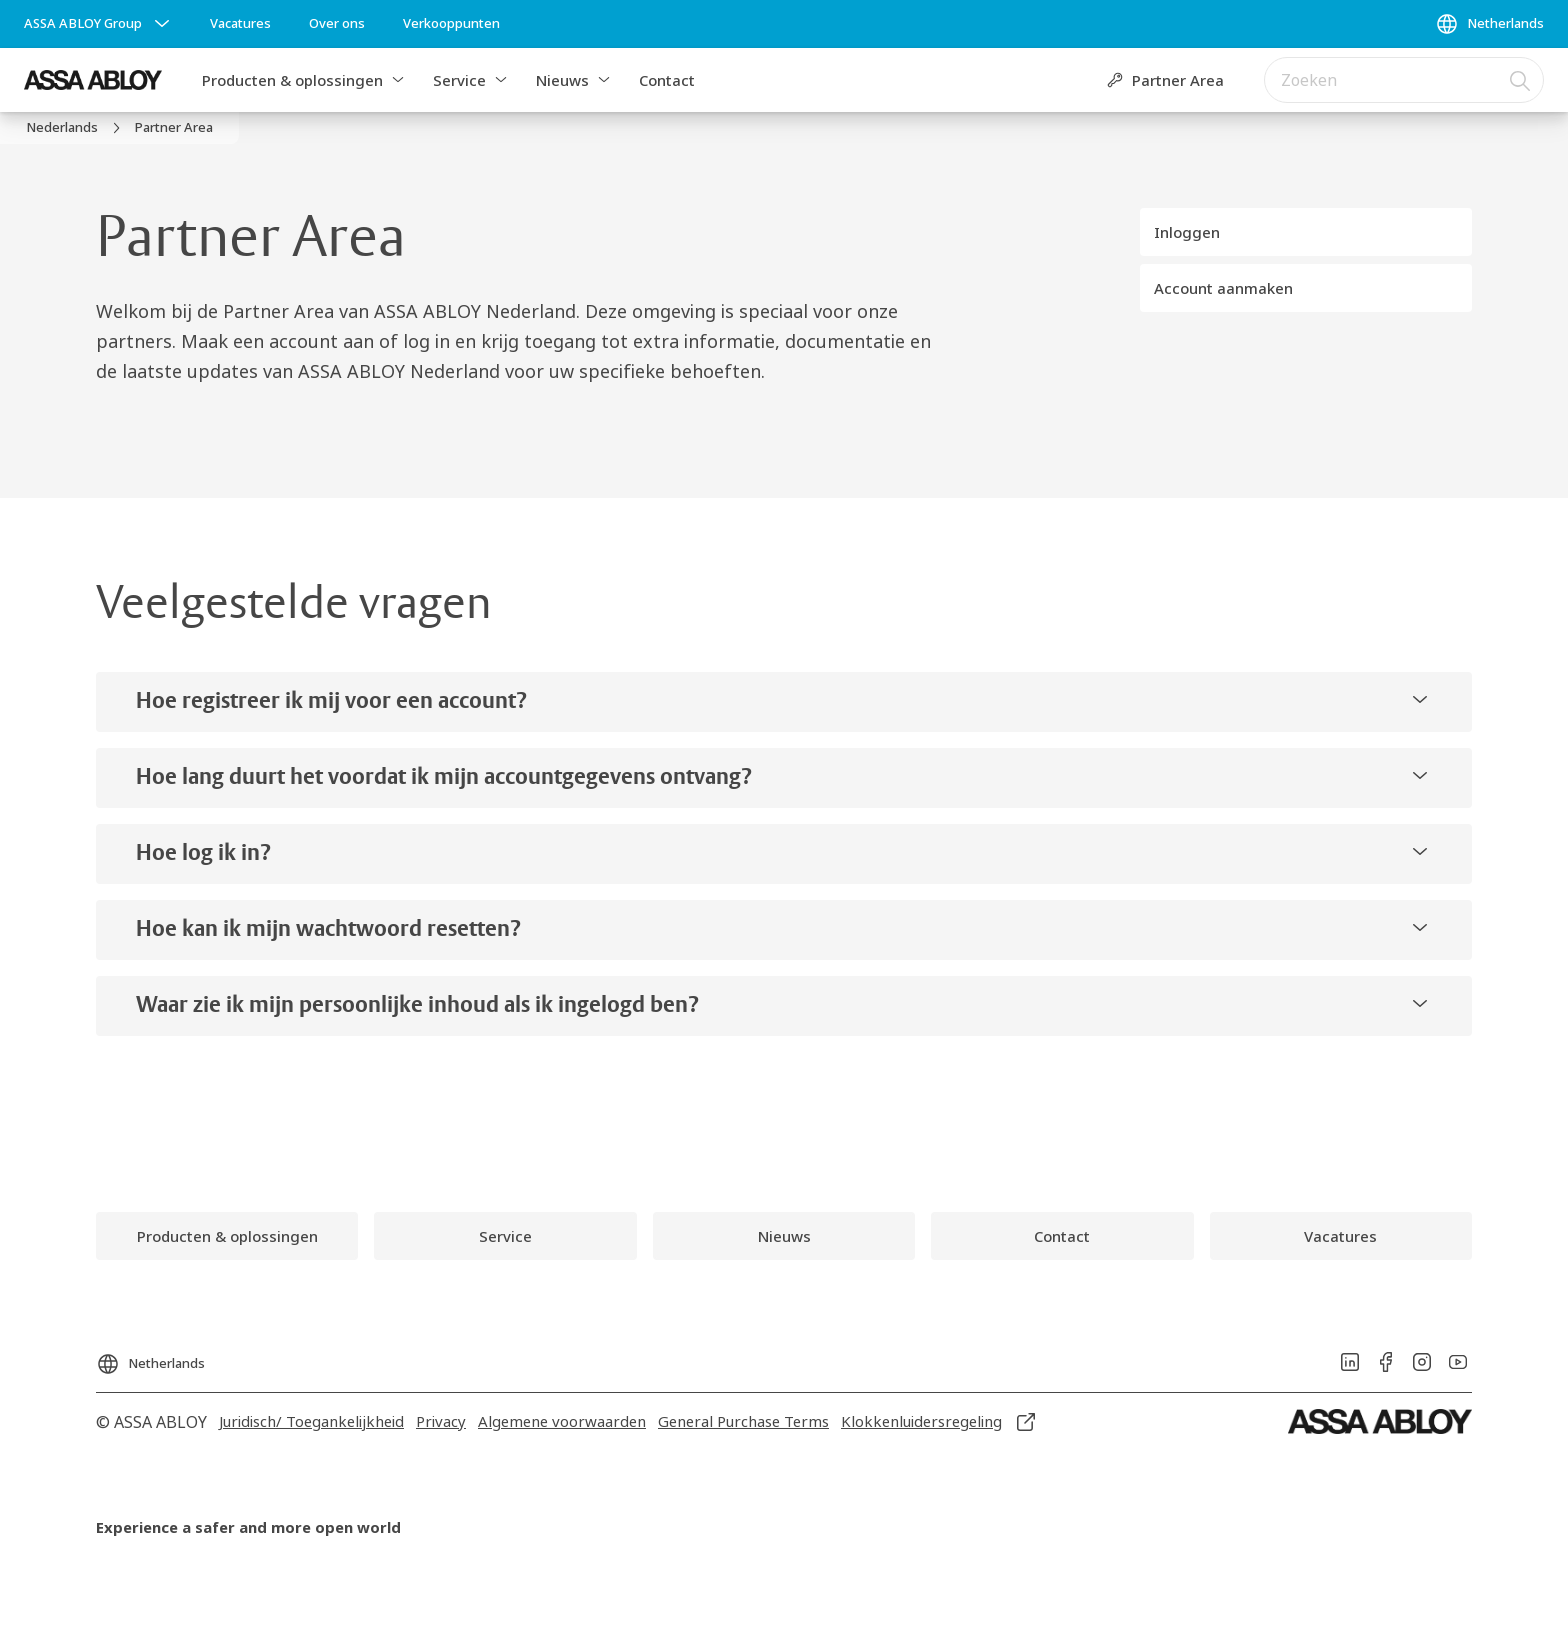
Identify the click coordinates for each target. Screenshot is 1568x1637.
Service (459, 80)
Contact (667, 80)
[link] (240, 24)
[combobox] (1404, 80)
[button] (398, 80)
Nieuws (562, 80)
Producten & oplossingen (292, 80)
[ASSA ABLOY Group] (99, 24)
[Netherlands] (1489, 24)
